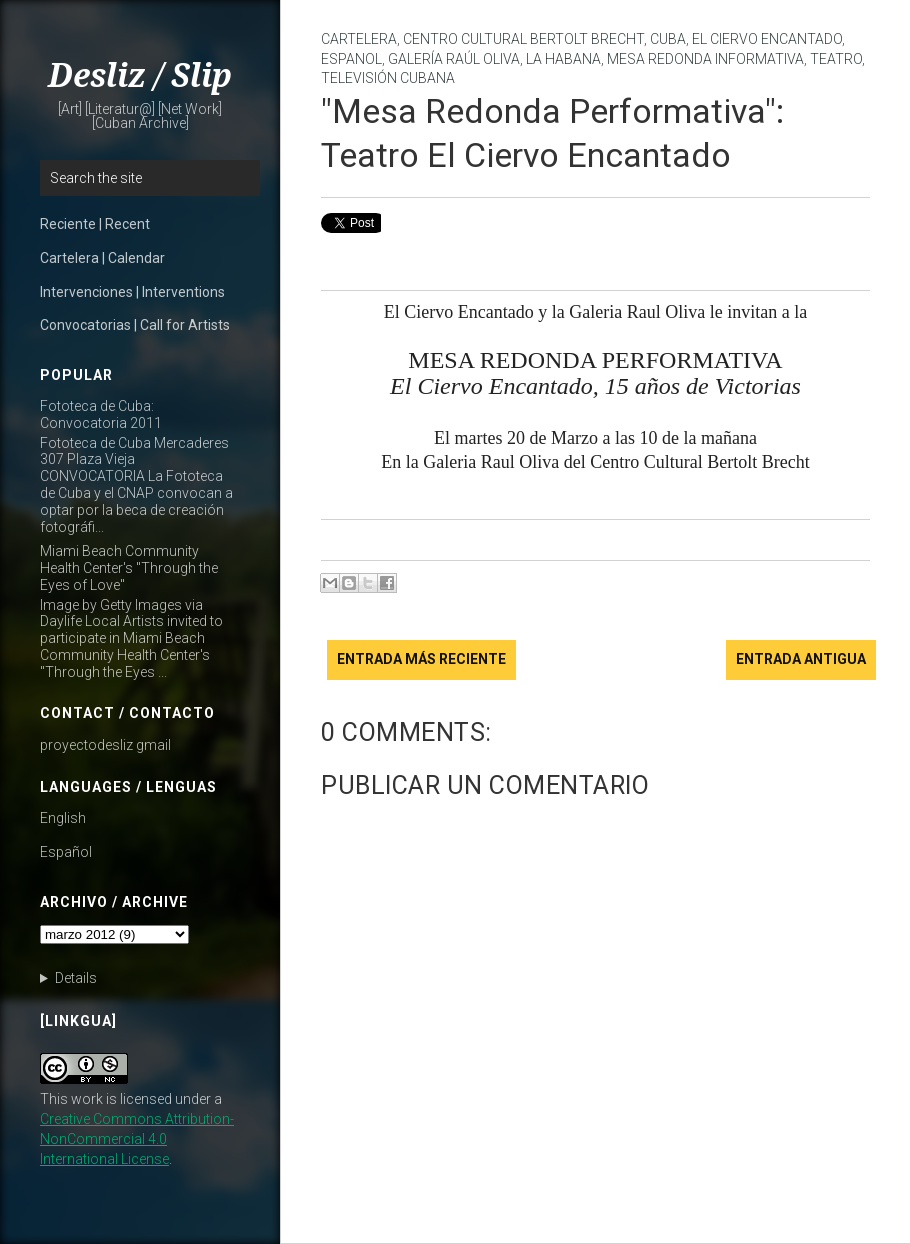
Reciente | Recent (95, 224)
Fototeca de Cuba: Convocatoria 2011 (101, 414)
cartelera (359, 39)
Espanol (351, 59)
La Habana (563, 59)
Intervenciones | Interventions (132, 292)
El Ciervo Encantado (767, 39)
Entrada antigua (801, 659)
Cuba (668, 39)
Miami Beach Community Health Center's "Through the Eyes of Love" (129, 568)
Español (66, 852)
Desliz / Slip (140, 76)
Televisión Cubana (388, 78)
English (63, 818)
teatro (836, 59)
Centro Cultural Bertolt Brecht (523, 39)
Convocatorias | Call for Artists (135, 325)
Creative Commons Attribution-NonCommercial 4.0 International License (137, 1139)
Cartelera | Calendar (102, 258)
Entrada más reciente (421, 659)
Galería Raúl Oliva (454, 59)
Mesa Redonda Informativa (705, 59)
